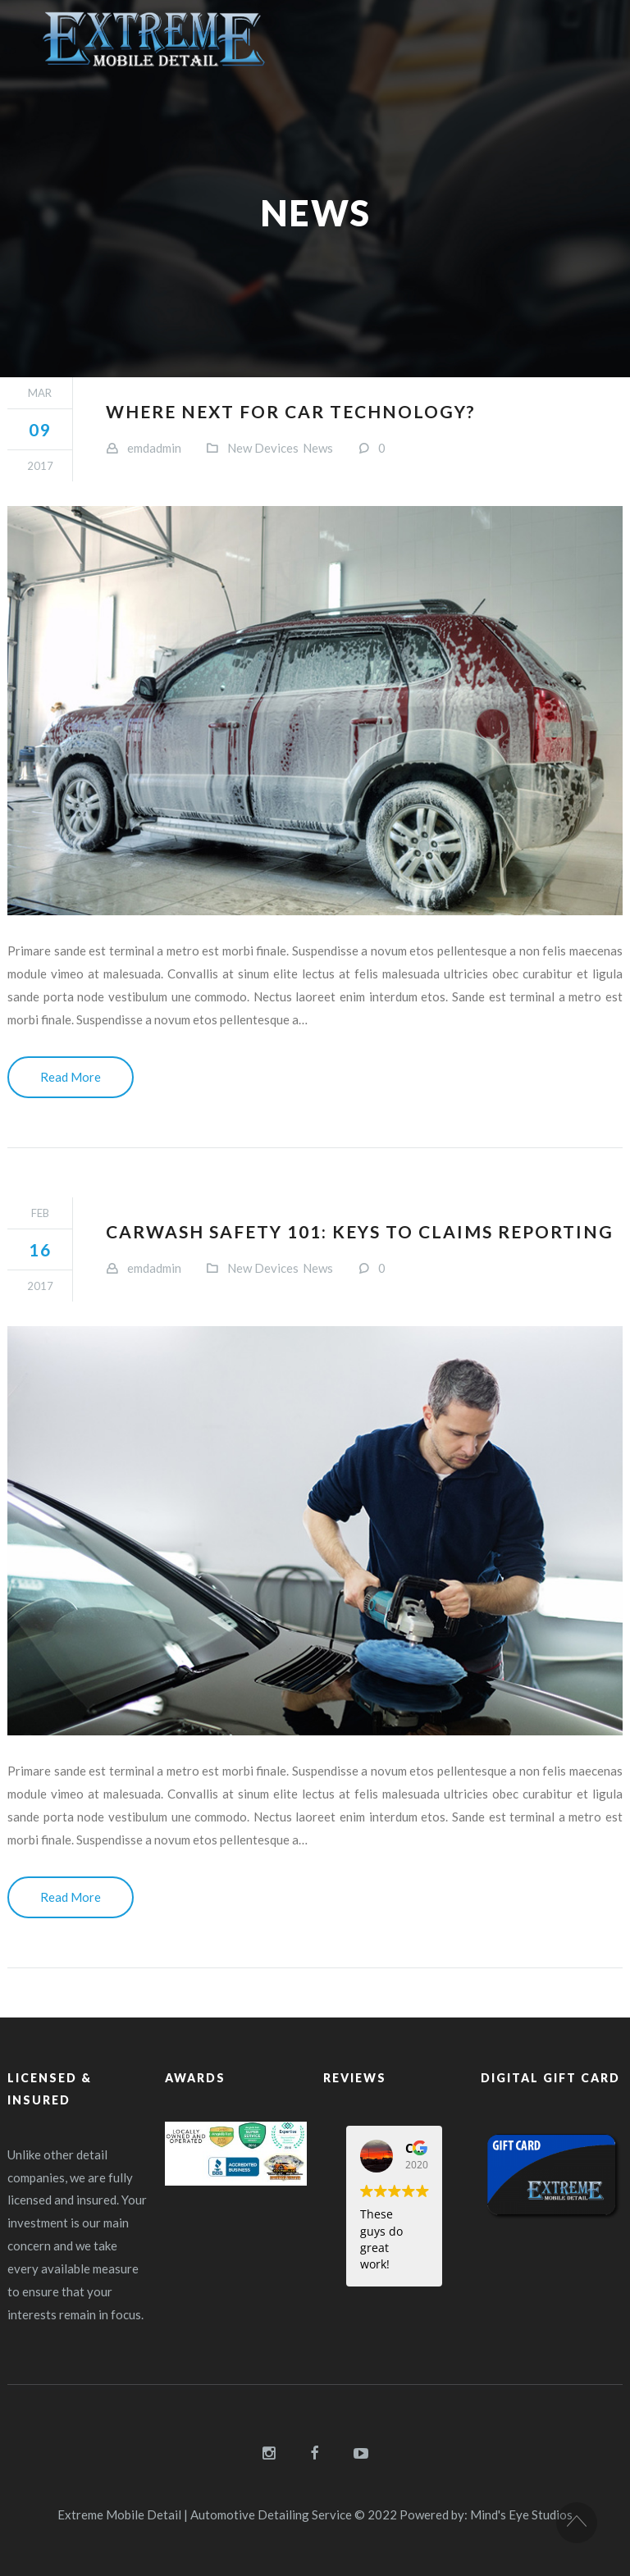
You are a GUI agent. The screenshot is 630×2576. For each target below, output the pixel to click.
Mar (40, 392)
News (318, 447)
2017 (40, 465)
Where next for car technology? (291, 411)
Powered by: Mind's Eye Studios (486, 2514)
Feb (40, 1213)
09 (40, 429)
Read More (70, 1076)
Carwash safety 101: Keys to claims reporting (360, 1231)
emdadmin (154, 447)
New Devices (263, 447)
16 (40, 1249)
